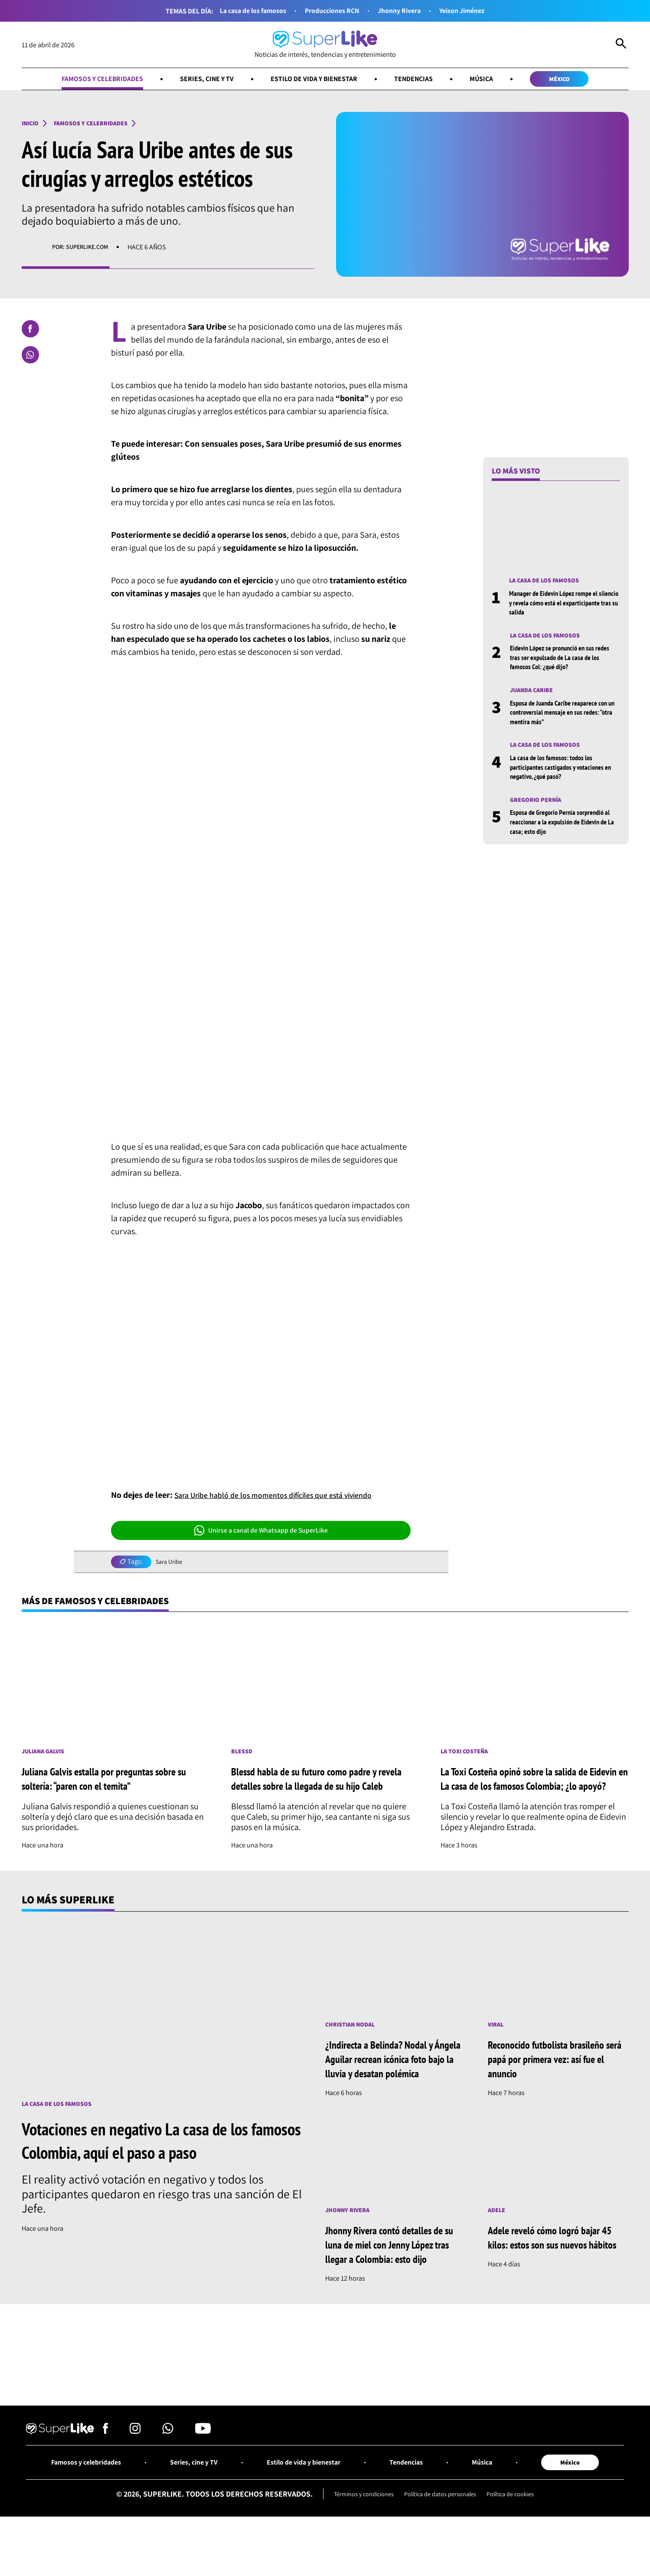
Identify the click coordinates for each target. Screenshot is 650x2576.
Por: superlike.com (84, 249)
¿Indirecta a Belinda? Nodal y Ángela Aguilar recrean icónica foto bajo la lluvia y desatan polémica (390, 2085)
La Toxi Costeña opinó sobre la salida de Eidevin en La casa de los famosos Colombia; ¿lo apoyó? (526, 1789)
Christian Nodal (353, 2044)
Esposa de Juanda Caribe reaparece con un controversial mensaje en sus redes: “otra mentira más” (563, 717)
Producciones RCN (331, 11)
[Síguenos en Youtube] (203, 2469)
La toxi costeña (467, 1755)
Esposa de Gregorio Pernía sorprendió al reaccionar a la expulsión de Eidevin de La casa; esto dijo (565, 828)
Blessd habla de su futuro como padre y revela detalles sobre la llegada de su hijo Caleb (321, 1789)
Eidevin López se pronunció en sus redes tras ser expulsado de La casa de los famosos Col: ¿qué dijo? (562, 661)
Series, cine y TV (198, 80)
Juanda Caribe (534, 694)
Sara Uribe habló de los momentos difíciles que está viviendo (285, 1496)
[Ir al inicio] (325, 44)
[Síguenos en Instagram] (135, 2469)
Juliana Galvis (46, 1758)
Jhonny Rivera (405, 11)
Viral (497, 2044)
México (576, 80)
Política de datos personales (441, 2533)
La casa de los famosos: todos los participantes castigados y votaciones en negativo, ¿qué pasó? (564, 772)
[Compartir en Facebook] (30, 330)
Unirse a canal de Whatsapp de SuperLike (261, 1532)
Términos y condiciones (355, 2533)
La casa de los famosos (243, 11)
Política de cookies (519, 2533)
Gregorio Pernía (539, 806)
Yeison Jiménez (474, 11)
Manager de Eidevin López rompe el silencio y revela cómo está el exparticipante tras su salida (559, 605)
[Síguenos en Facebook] (105, 2469)
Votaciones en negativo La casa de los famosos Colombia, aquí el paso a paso (154, 2159)
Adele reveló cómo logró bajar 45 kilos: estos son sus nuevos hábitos (552, 2279)
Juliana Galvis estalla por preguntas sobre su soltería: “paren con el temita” (112, 1788)
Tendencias (421, 80)
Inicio (32, 125)
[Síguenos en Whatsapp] (167, 2469)
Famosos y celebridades (85, 80)
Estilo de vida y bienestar (314, 80)
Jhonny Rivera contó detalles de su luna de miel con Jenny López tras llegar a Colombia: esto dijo (394, 2279)
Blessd (243, 1755)
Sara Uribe (170, 1563)
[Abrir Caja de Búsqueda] (621, 45)
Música (493, 80)
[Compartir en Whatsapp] (30, 356)
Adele (497, 2245)
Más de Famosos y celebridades (106, 1603)
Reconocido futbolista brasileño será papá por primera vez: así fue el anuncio (555, 2078)
